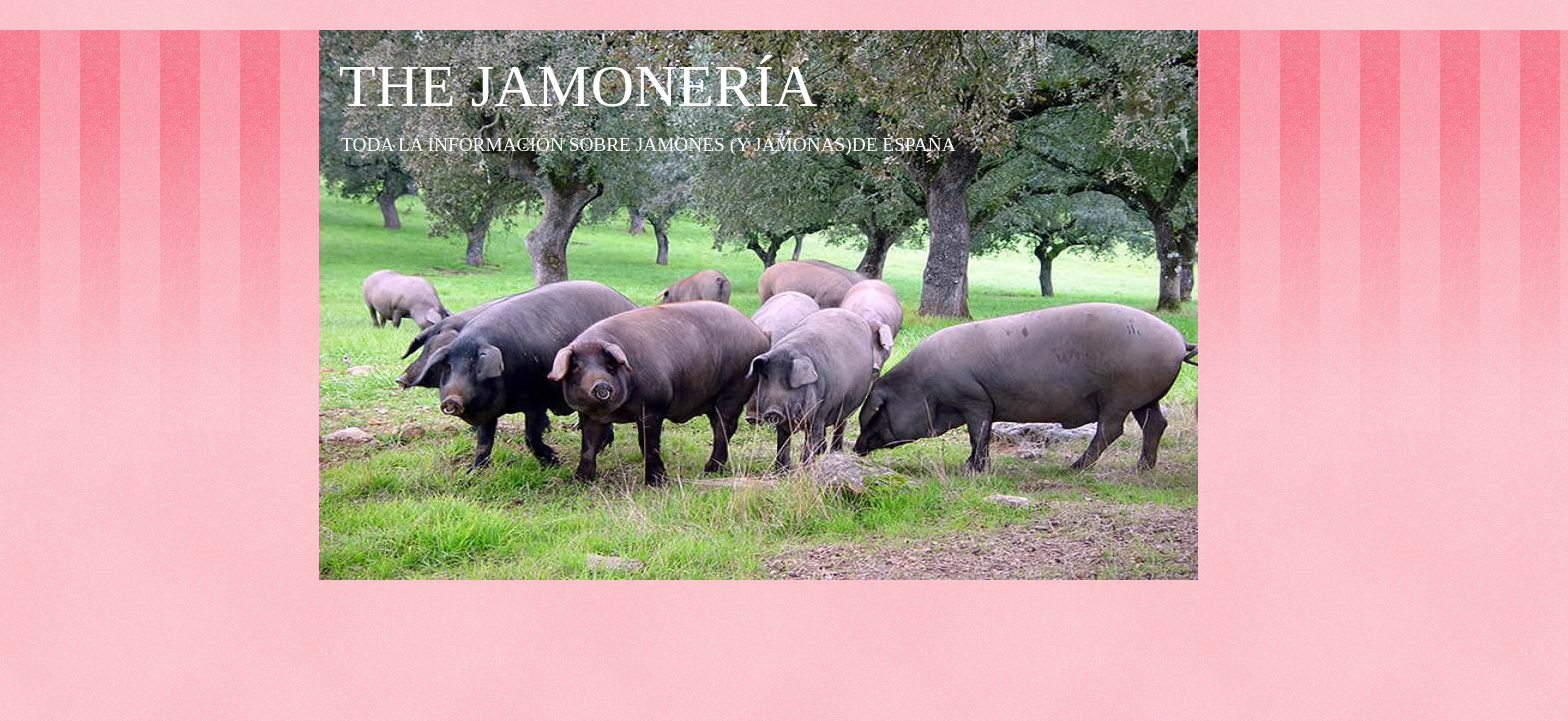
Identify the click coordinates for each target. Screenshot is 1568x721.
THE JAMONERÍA (578, 86)
